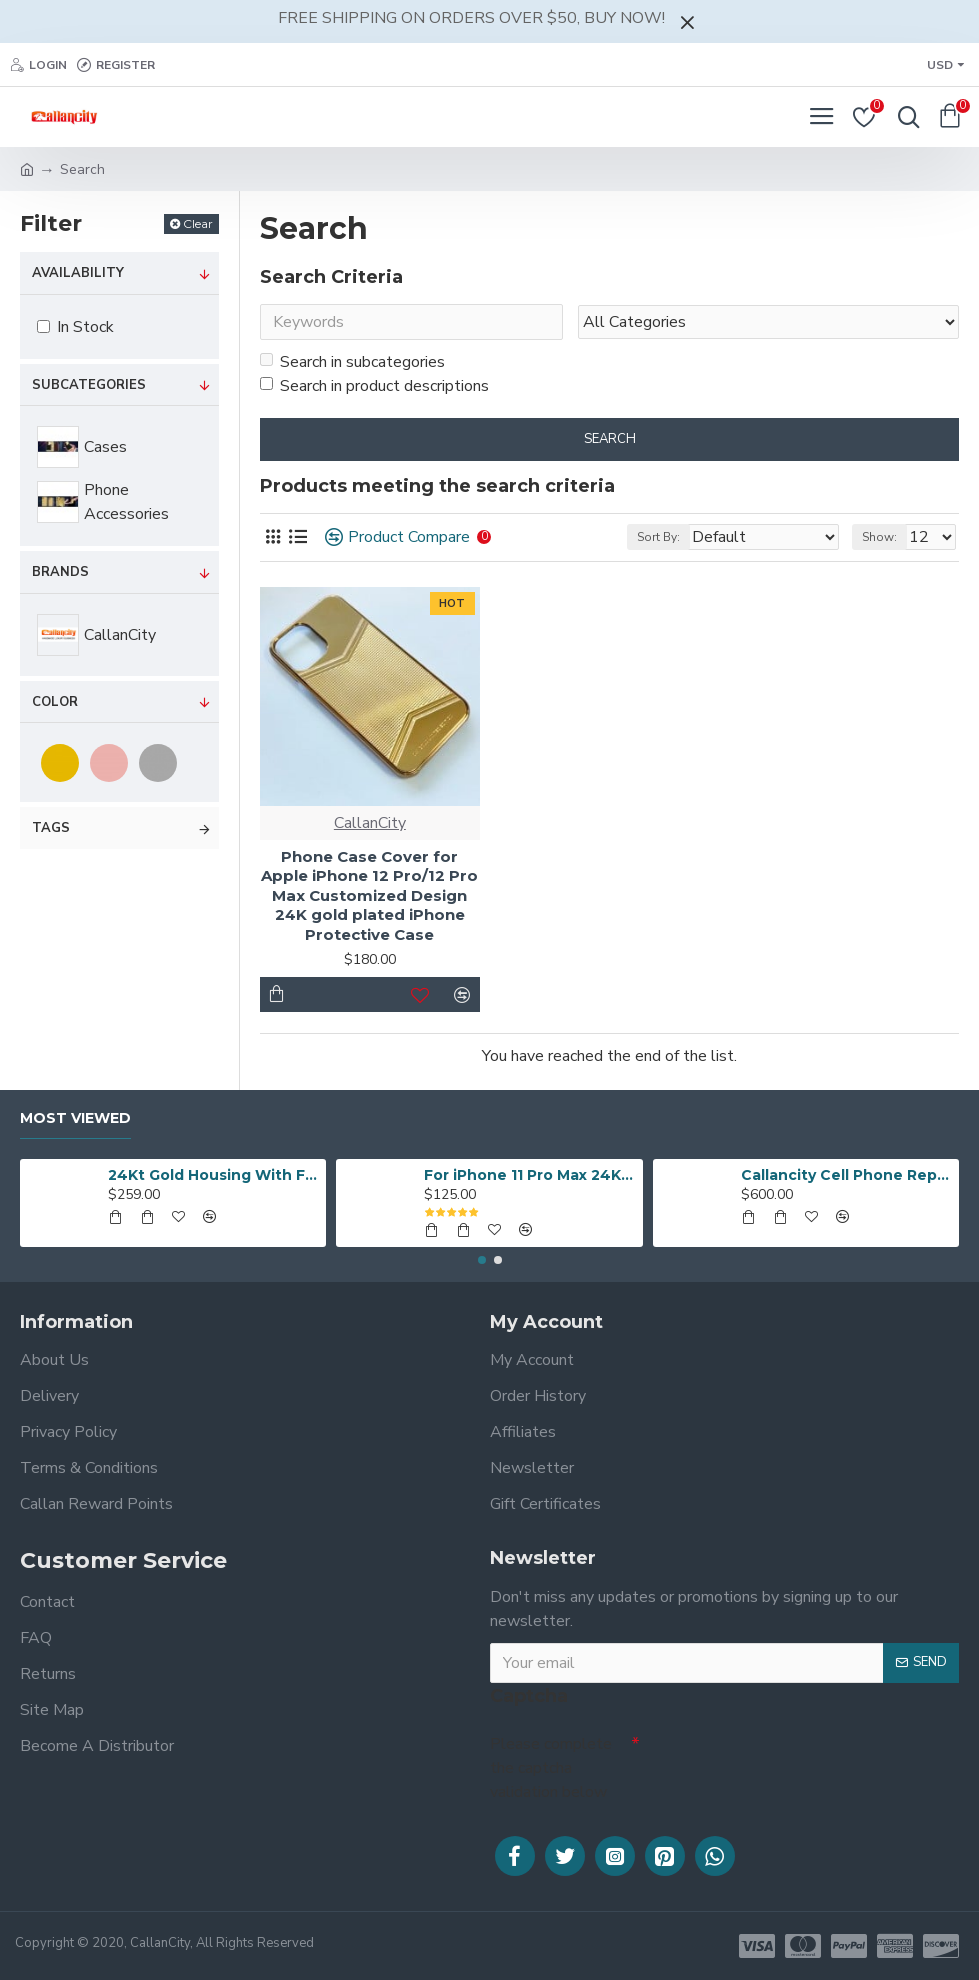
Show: (879, 539)
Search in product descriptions (374, 388)
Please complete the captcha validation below (551, 1767)
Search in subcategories (352, 364)
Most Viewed (75, 1117)
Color (55, 702)
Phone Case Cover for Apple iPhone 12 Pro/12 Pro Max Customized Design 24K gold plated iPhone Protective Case (369, 897)
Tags (51, 828)
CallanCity (370, 825)
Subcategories (89, 385)
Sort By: (658, 539)
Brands (60, 572)
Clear (198, 223)
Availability (78, 273)
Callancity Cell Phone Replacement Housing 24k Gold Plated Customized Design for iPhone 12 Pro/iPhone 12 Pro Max (846, 1174)
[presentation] (780, 1760)
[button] (482, 1259)
